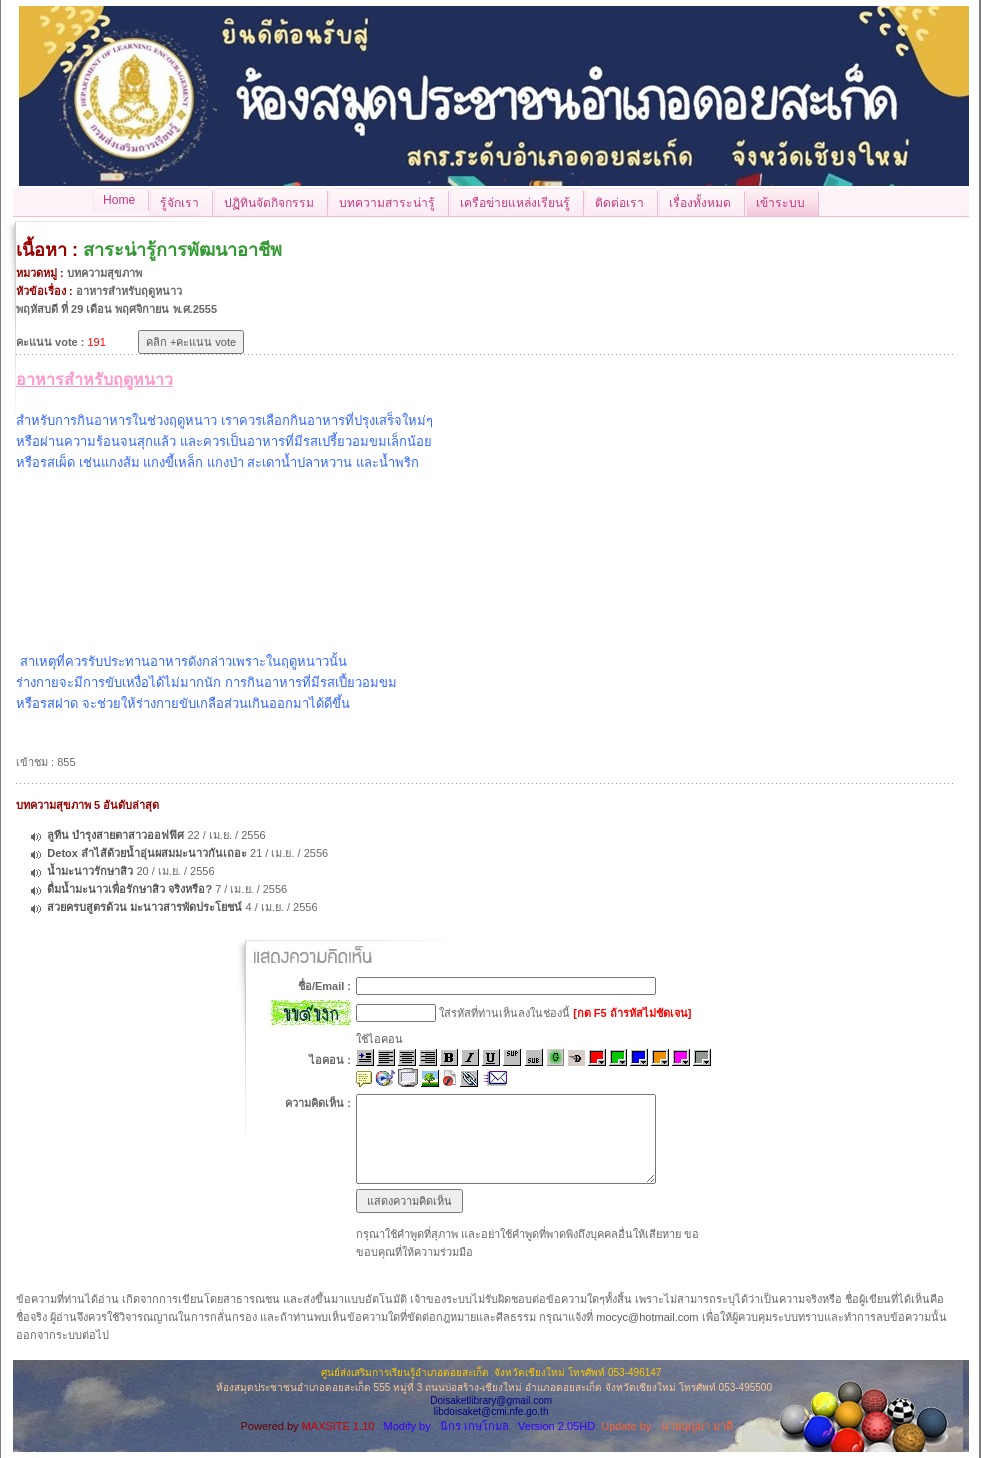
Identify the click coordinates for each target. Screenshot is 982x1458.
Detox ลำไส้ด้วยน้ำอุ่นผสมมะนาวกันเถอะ (147, 853)
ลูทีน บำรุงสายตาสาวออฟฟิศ (115, 835)
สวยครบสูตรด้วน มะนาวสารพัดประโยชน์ (144, 907)
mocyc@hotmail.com (647, 1317)
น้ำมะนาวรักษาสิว (90, 871)
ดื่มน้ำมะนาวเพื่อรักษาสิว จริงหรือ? (129, 889)
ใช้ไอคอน (379, 1039)
